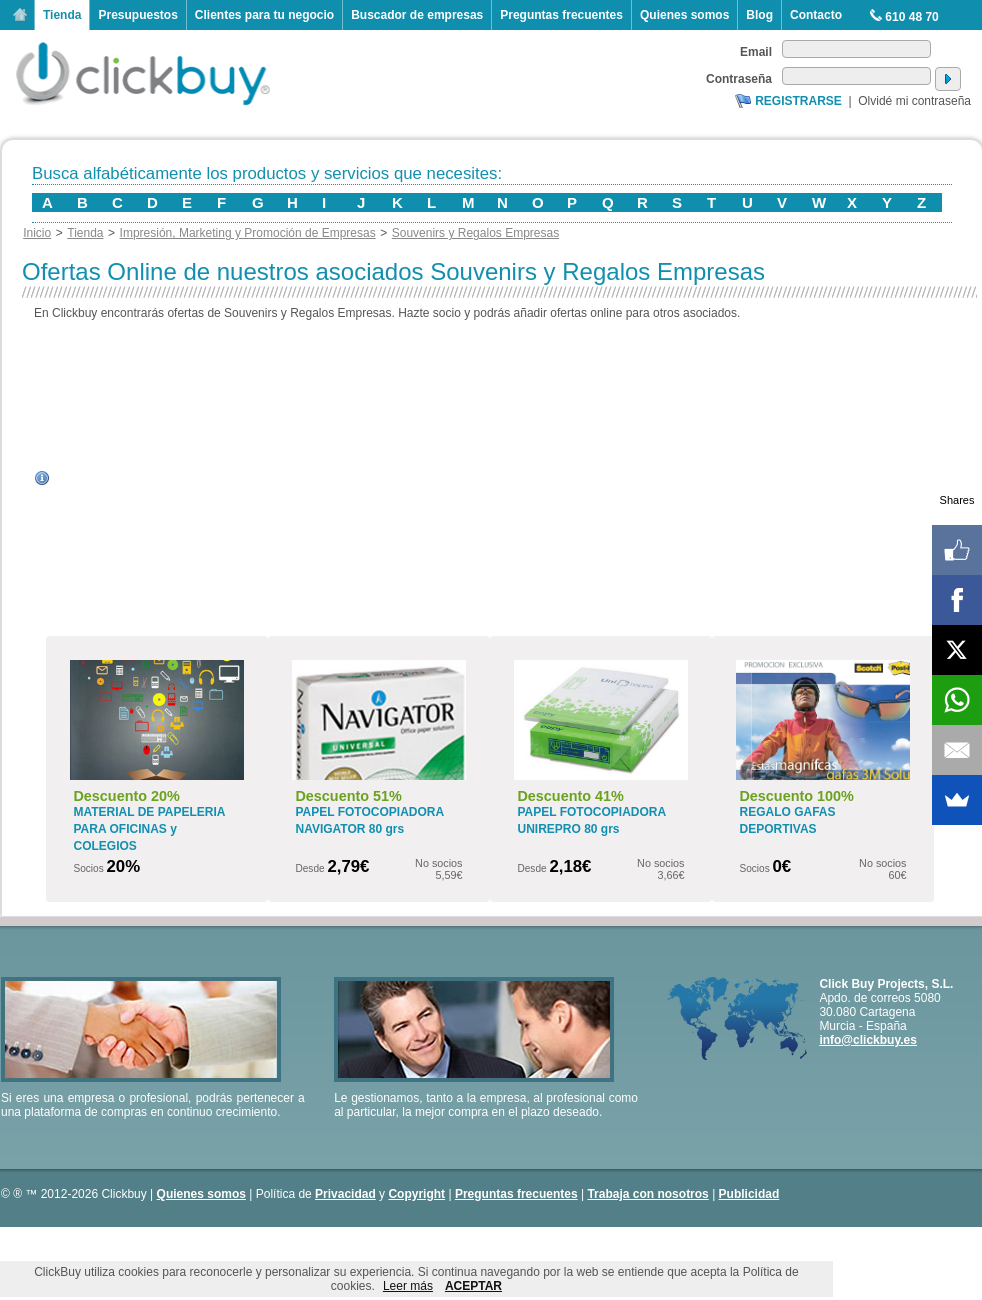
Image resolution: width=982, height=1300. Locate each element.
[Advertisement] (501, 478)
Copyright (416, 1194)
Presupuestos (137, 15)
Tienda (62, 15)
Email (756, 52)
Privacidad (345, 1194)
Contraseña (739, 79)
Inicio (20, 15)
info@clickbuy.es (868, 1040)
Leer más (408, 1286)
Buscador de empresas (417, 15)
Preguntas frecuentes (561, 15)
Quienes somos (684, 15)
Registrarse (798, 101)
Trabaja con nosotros (647, 1194)
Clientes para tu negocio (264, 15)
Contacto (816, 15)
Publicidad (749, 1194)
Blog (759, 15)
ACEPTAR (473, 1286)
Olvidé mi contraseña (914, 101)
